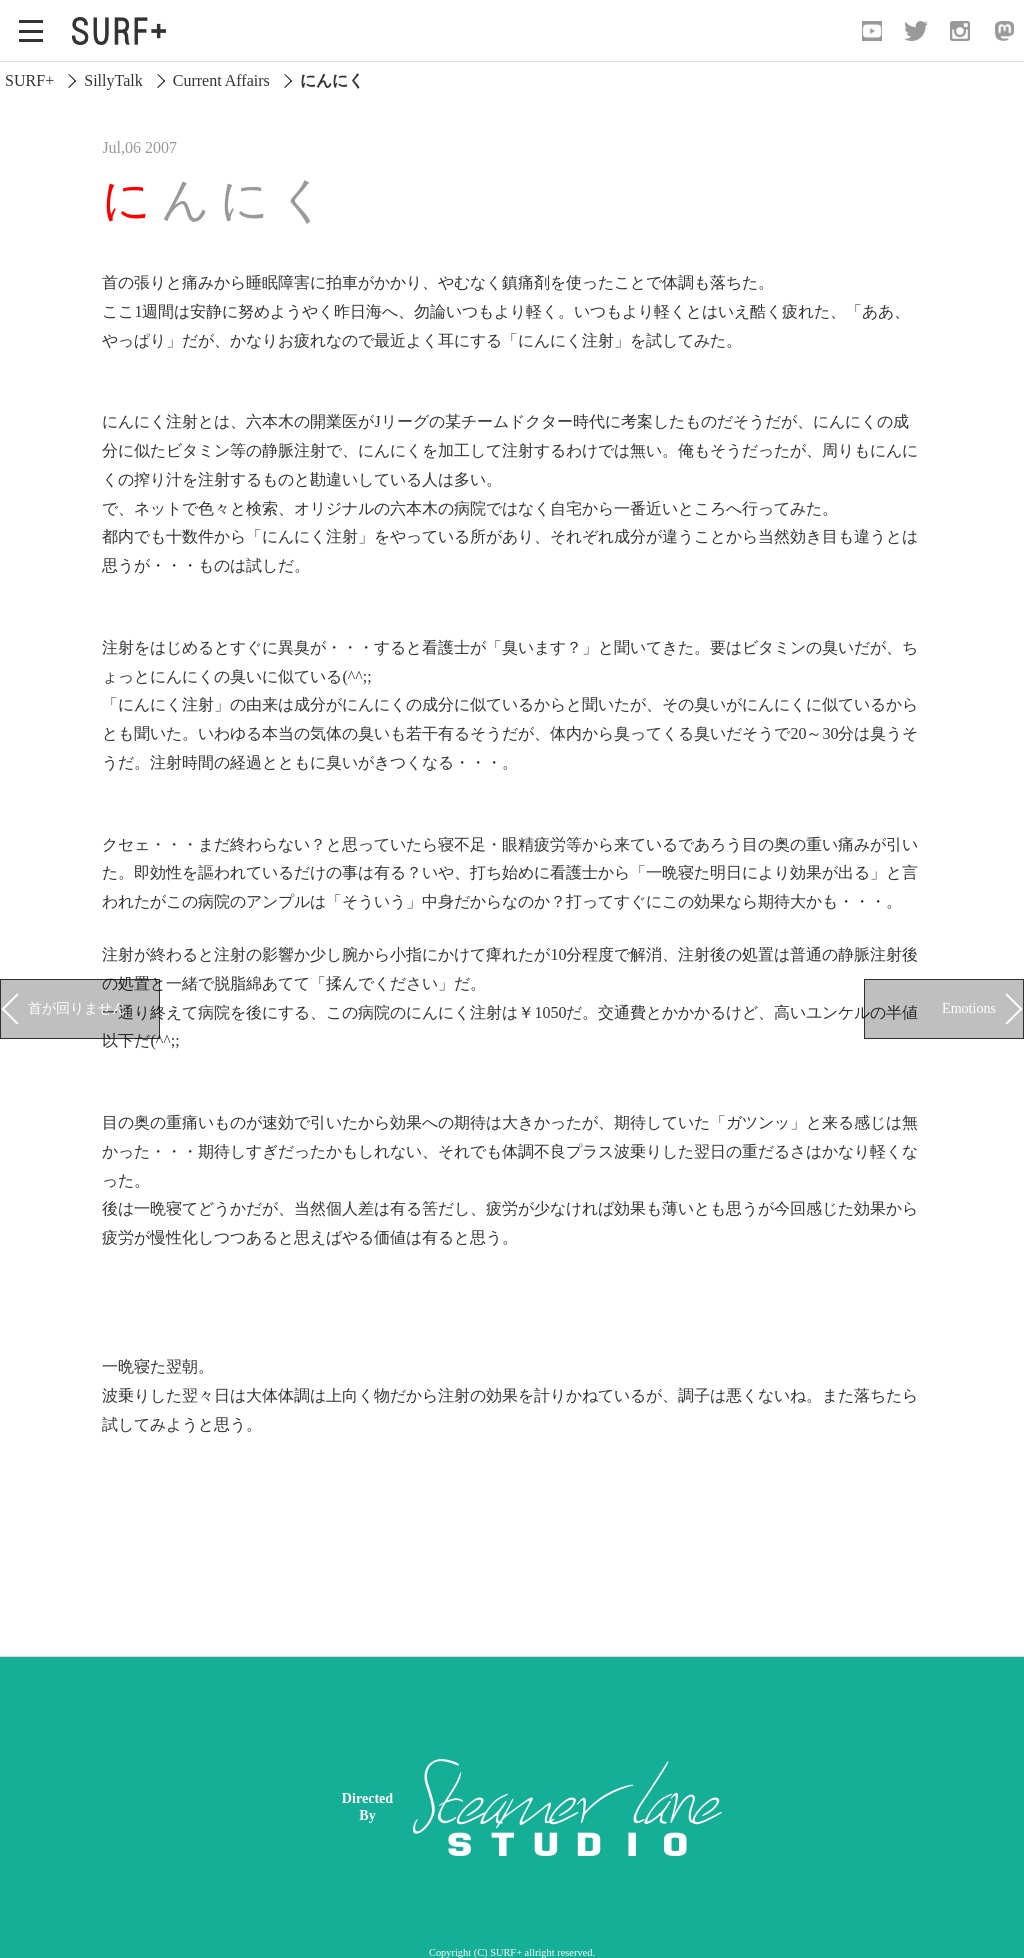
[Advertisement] (668, 1807)
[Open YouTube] (872, 31)
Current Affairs (221, 80)
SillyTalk (113, 80)
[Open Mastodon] (1004, 31)
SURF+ (29, 80)
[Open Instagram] (960, 31)
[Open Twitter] (916, 31)
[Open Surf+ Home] (124, 31)
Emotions (969, 1008)
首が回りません (77, 1008)
